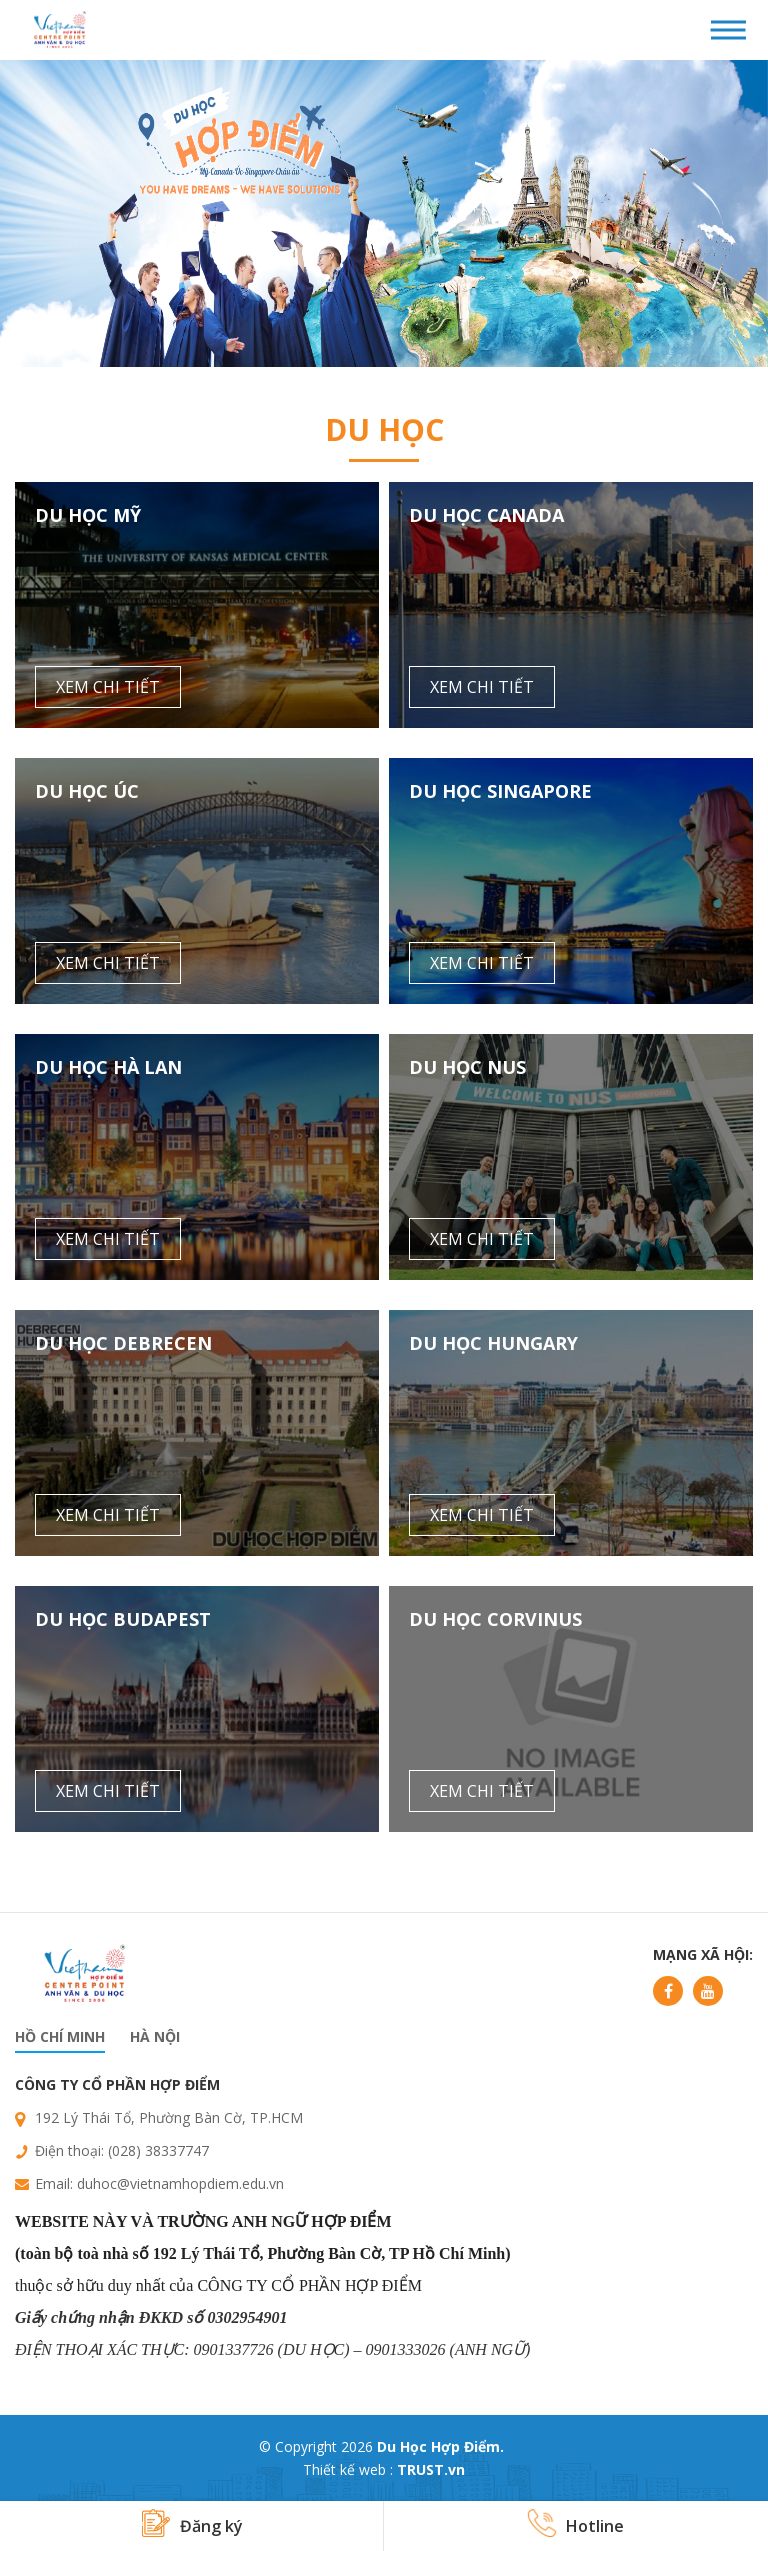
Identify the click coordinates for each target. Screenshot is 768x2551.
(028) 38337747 (158, 2150)
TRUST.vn (431, 2469)
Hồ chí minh (60, 2036)
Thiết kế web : (348, 2469)
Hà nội (155, 2036)
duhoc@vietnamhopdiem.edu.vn (180, 2183)
